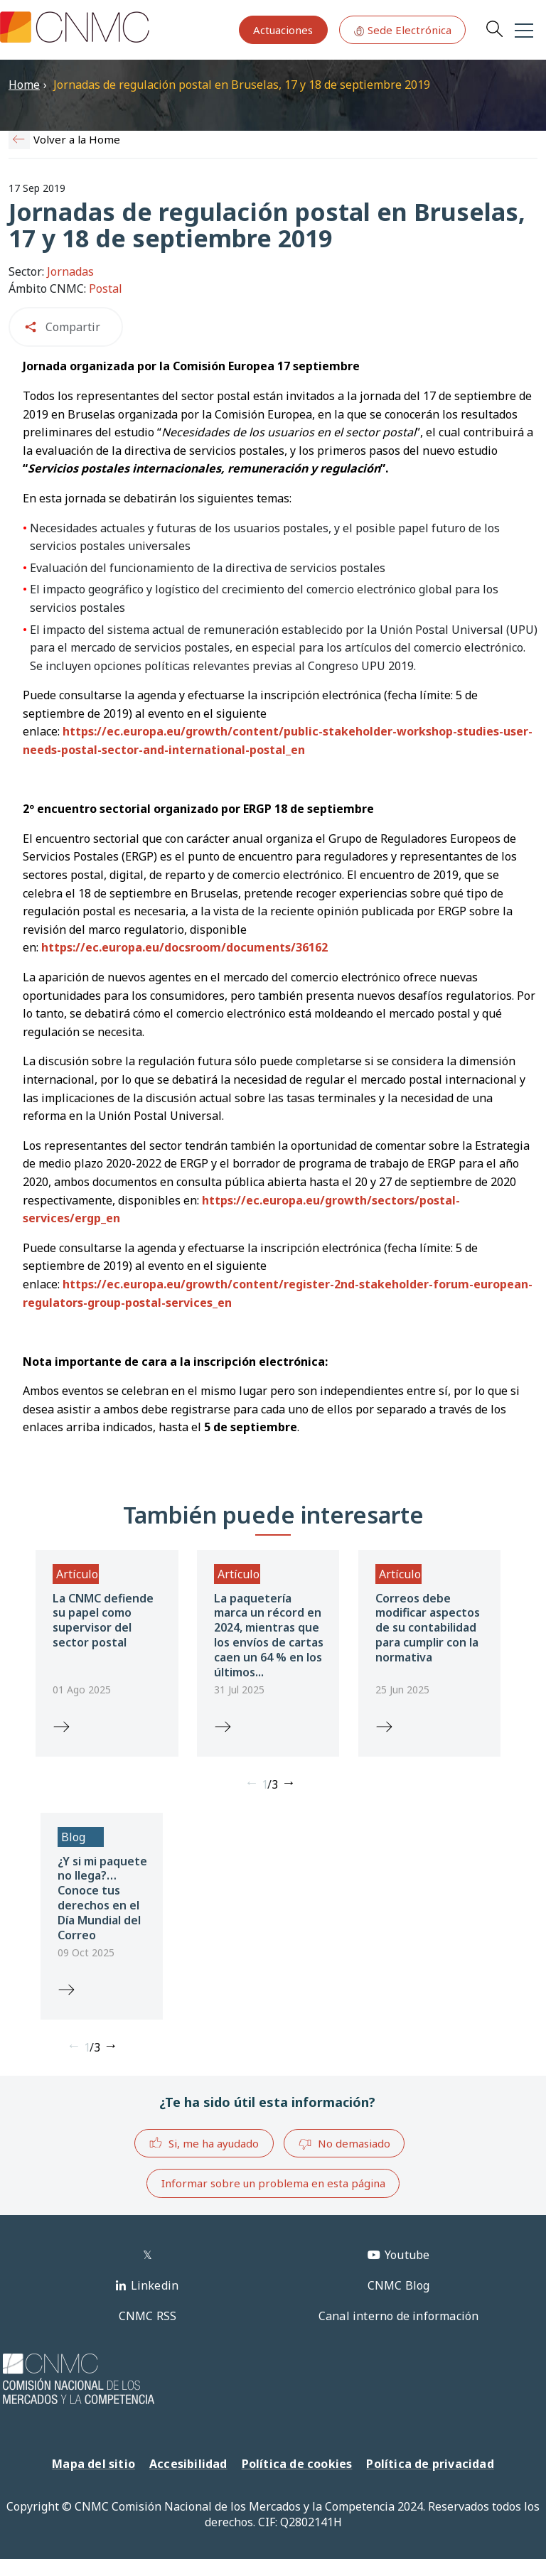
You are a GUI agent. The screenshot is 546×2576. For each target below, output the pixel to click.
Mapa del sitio (93, 2464)
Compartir (73, 327)
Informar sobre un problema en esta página (273, 2183)
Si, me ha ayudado (204, 2142)
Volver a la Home (76, 139)
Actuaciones (283, 30)
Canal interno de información (398, 2316)
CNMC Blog (399, 2285)
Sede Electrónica (402, 30)
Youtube (407, 2255)
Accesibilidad (188, 2464)
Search (494, 28)
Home (24, 84)
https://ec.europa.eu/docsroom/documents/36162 (184, 947)
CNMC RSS (148, 2316)
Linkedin (155, 2285)
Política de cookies (297, 2464)
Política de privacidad (429, 2464)
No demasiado (344, 2144)
